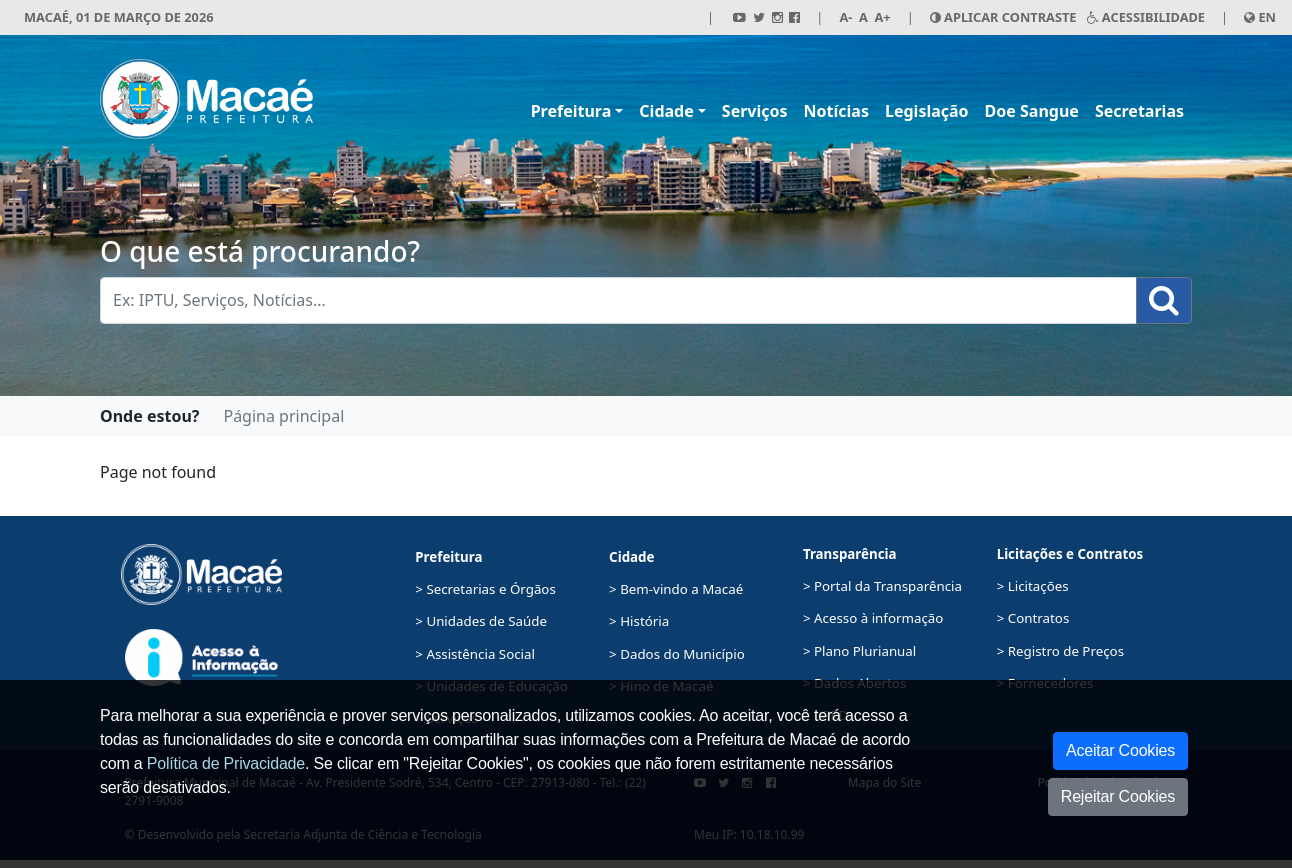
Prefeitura (571, 111)
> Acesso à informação (873, 618)
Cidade (666, 111)
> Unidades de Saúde (481, 621)
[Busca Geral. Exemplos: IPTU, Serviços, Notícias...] (618, 300)
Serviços (755, 111)
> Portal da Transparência (882, 586)
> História (639, 621)
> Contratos (1033, 618)
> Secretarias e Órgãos (485, 589)
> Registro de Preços (1060, 651)
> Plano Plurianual (859, 651)
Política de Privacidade (226, 763)
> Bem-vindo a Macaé (676, 589)
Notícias (836, 111)
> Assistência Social (475, 654)
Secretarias (1139, 111)
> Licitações (1033, 586)
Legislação (927, 111)
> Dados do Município (677, 654)
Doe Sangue (1032, 111)
